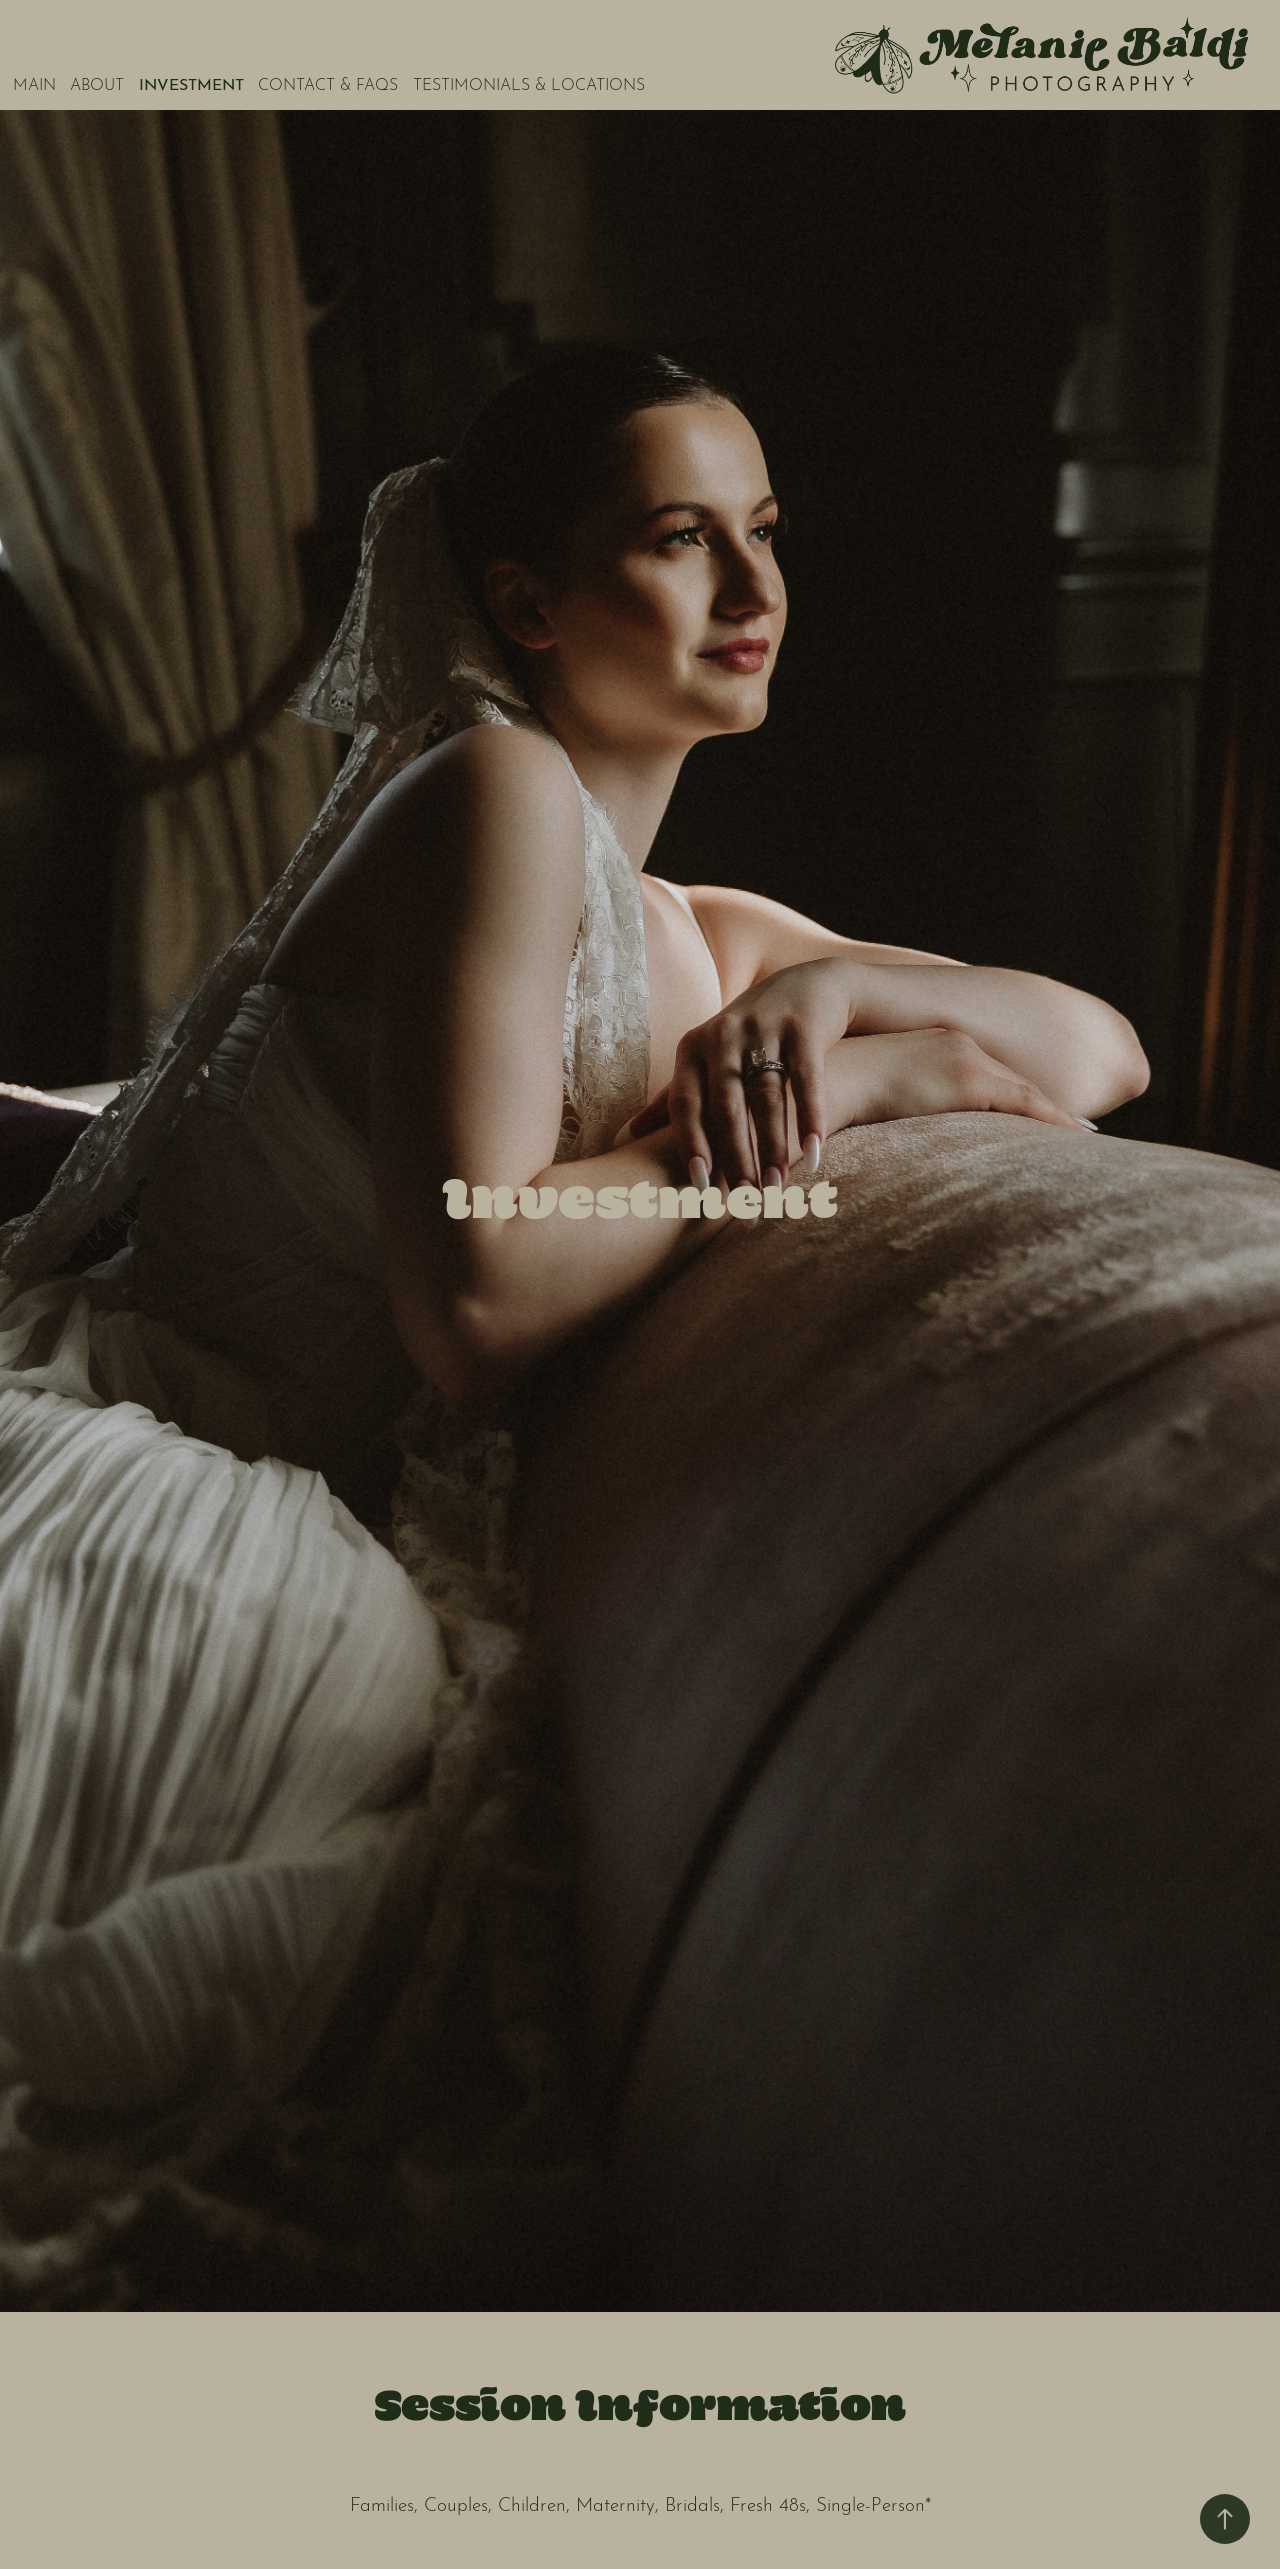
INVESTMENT (191, 82)
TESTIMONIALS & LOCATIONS (529, 83)
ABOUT (97, 83)
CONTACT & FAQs (328, 83)
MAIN (34, 83)
